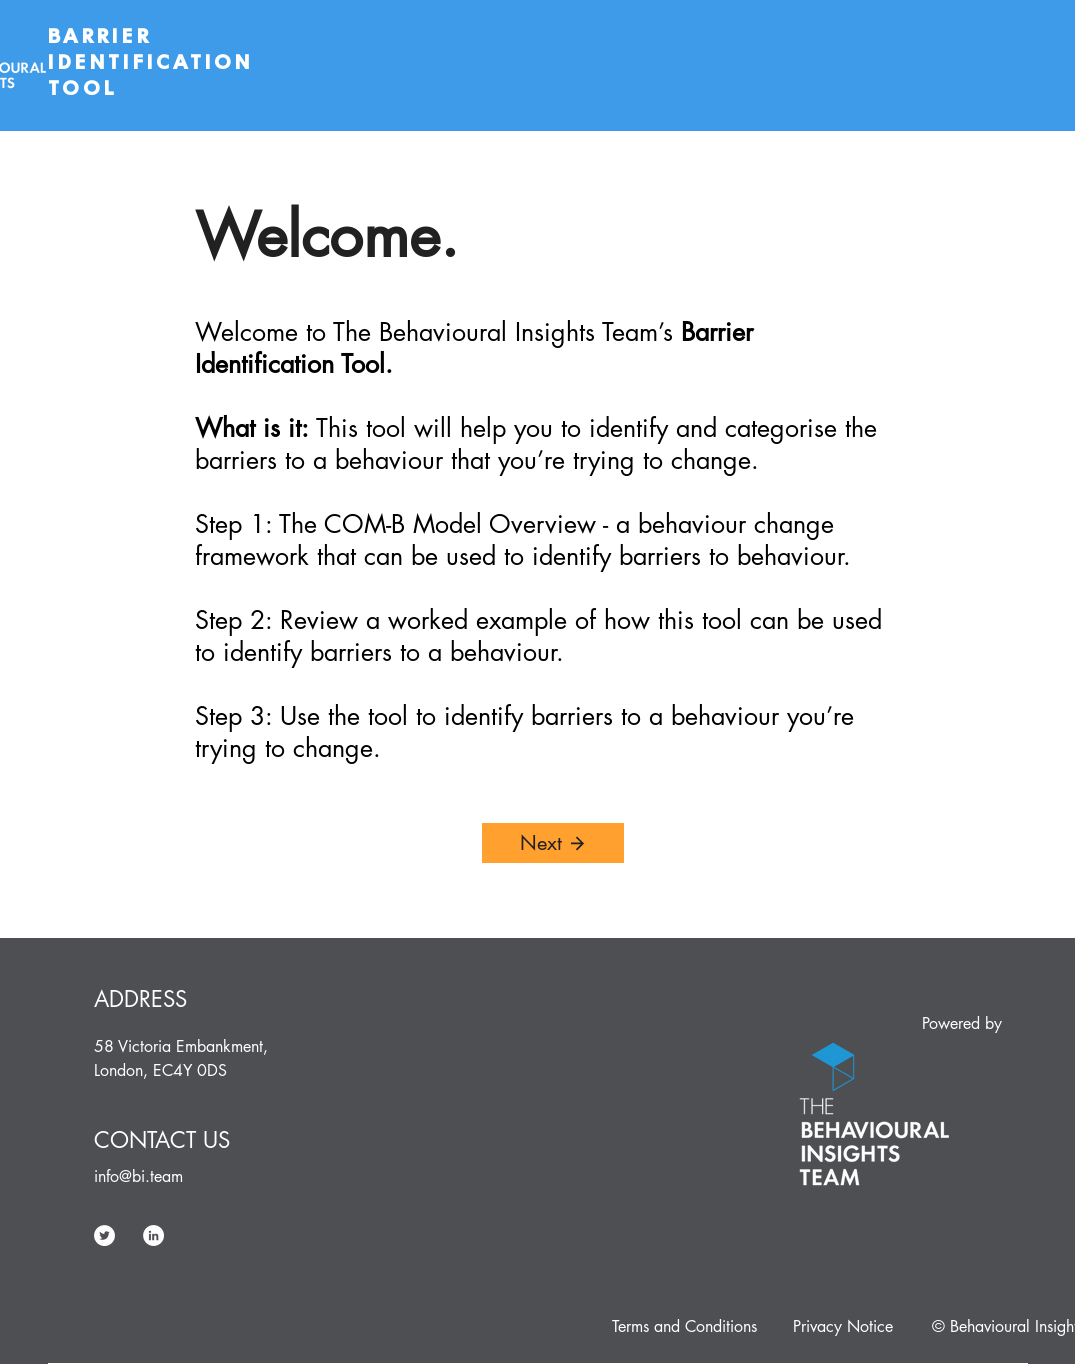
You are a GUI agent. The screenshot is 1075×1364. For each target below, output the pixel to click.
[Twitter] (104, 1235)
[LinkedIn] (153, 1235)
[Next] (553, 843)
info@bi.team (138, 1176)
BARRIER (104, 36)
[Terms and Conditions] (684, 1327)
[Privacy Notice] (843, 1327)
